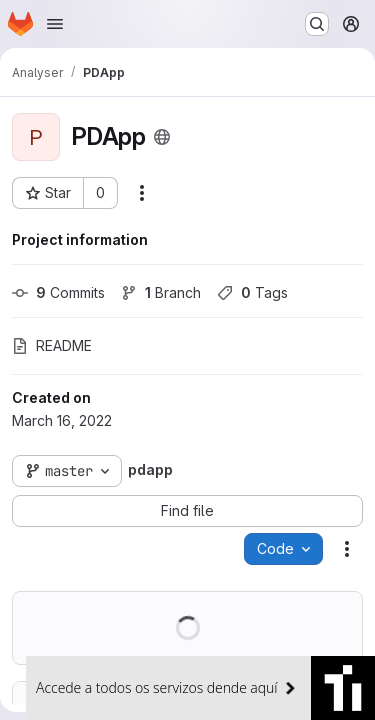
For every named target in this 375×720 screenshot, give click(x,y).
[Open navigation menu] (55, 24)
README (52, 345)
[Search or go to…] (317, 24)
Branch (161, 292)
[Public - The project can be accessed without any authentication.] (162, 137)
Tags (252, 292)
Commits (58, 292)
